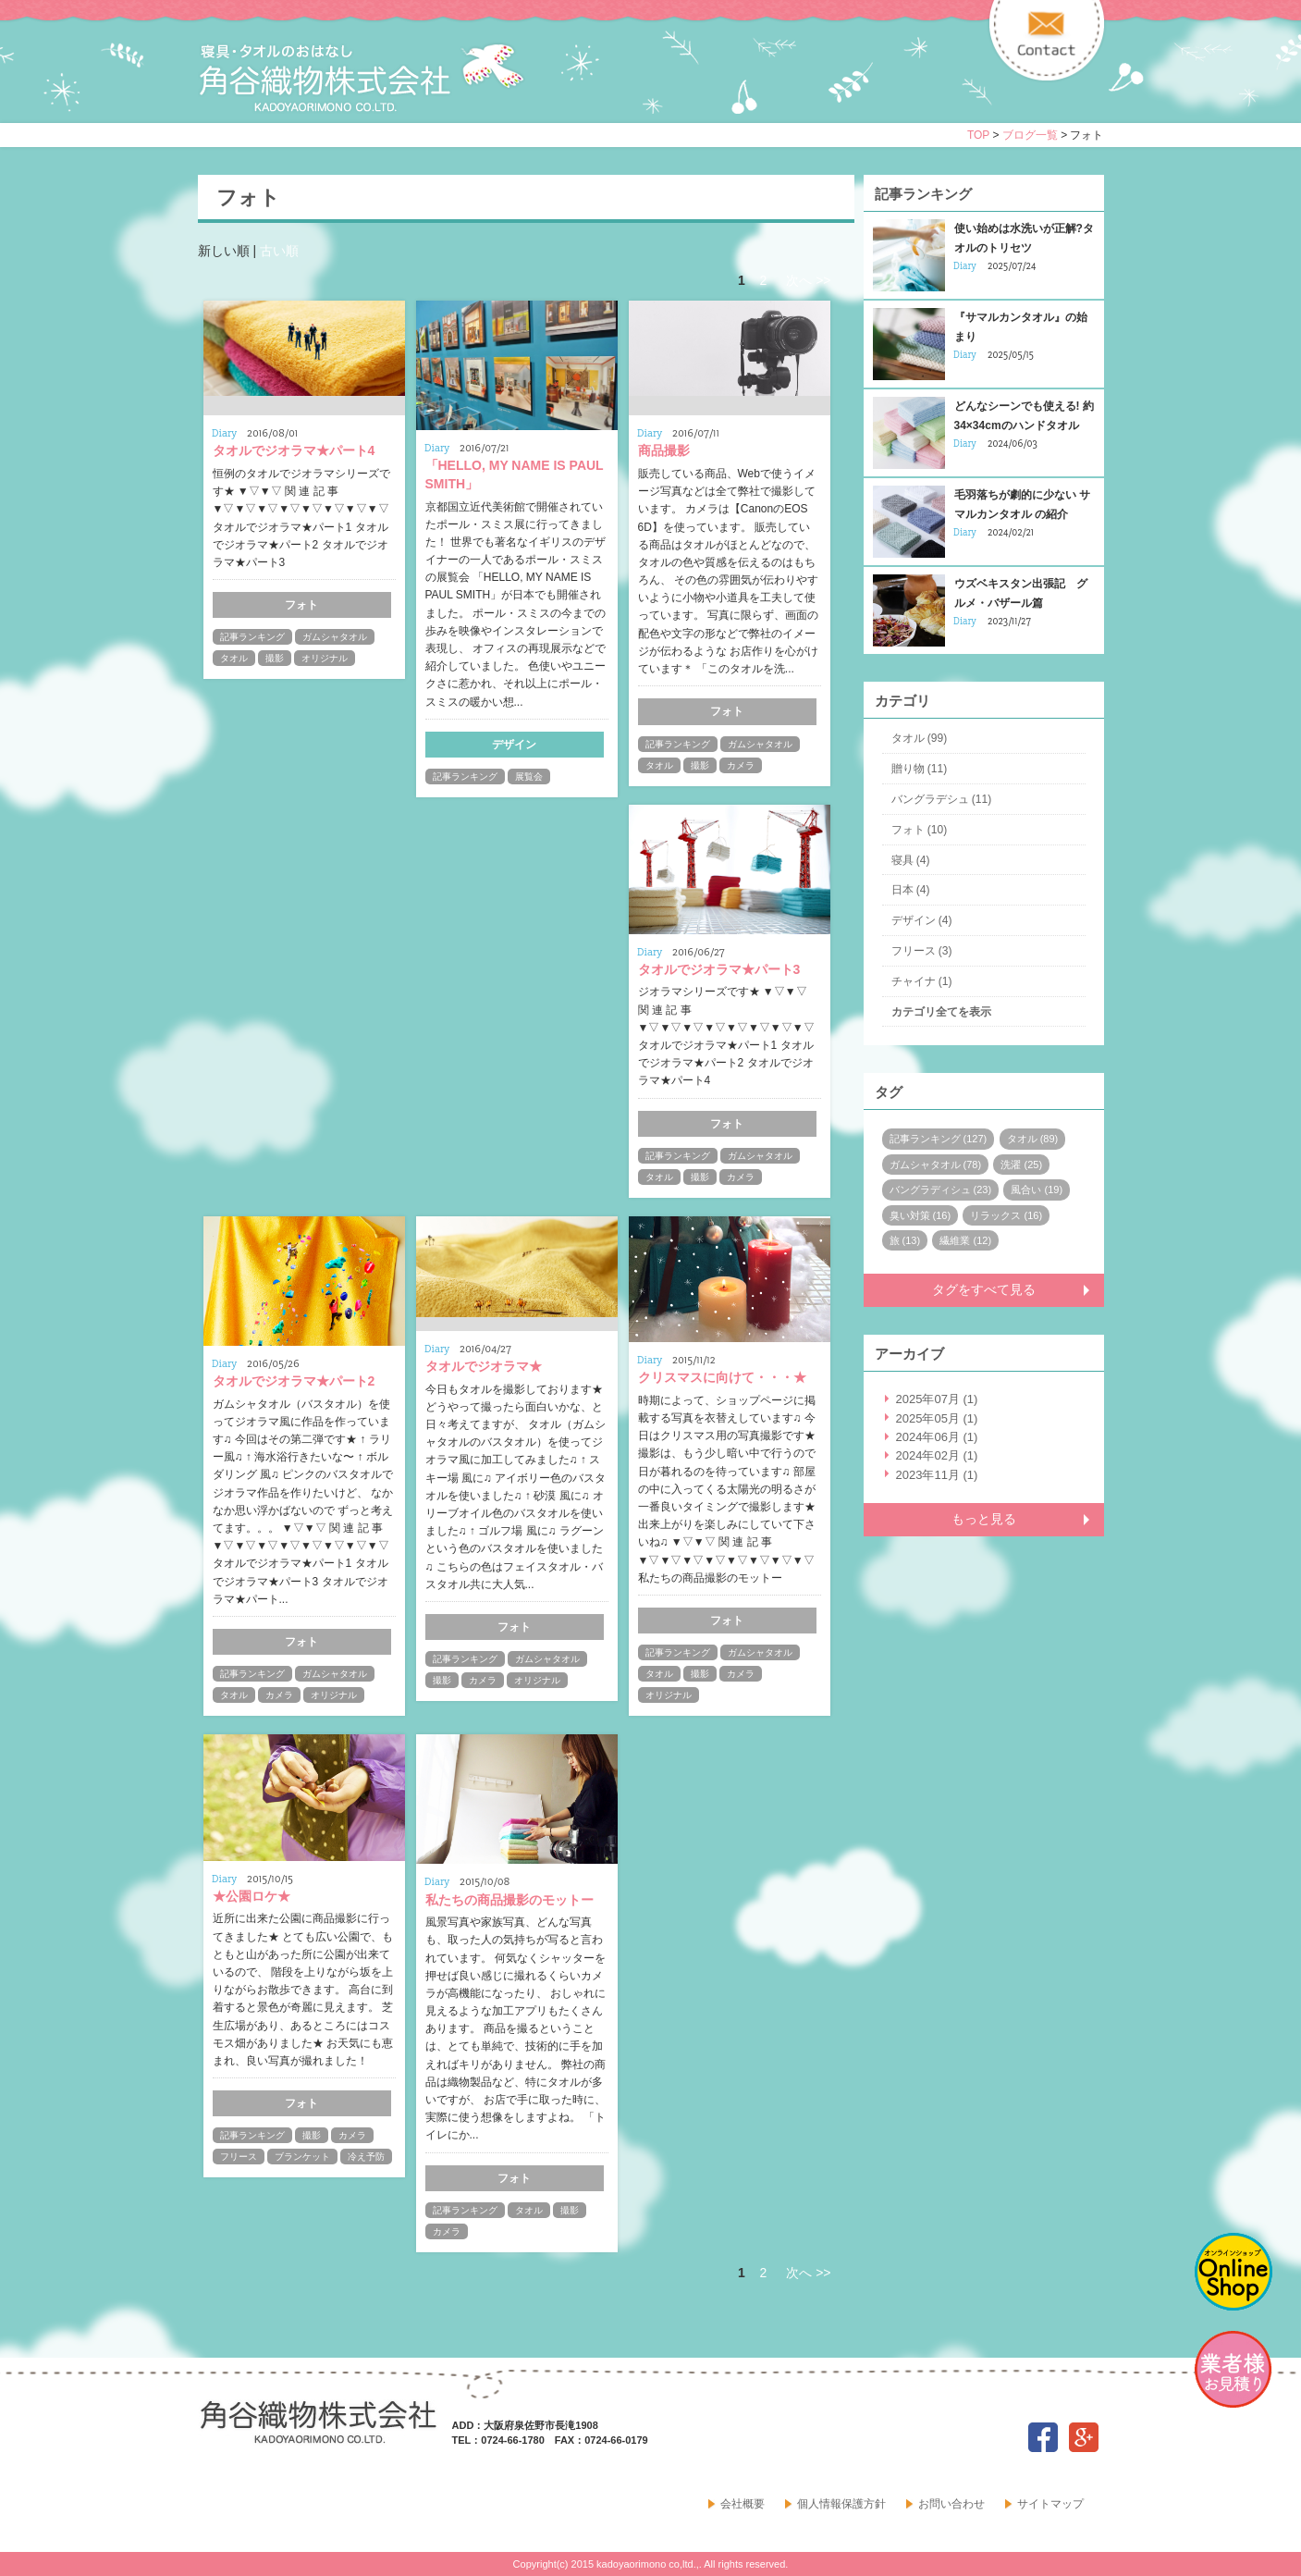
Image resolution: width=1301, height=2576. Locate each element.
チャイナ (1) (921, 981)
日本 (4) (910, 889)
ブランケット (302, 2156)
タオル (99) (919, 738)
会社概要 (742, 2503)
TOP (978, 135)
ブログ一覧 (1030, 135)
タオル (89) (1033, 1138)
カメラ (741, 765)
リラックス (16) (1006, 1215)
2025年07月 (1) (937, 1399)
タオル (234, 658)
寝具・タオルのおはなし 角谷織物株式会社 (361, 78)
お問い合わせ (951, 2503)
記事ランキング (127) (939, 1138)
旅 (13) (905, 1240)
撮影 (274, 658)
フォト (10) (919, 829)
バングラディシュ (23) (941, 1189)
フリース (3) (921, 950)
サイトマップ (1050, 2503)
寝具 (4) (910, 860)
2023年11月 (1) (937, 1475)
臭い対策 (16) (920, 1215)
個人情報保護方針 (841, 2503)
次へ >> (808, 280)
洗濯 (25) (1021, 1164)
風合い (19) (1036, 1189)
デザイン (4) (921, 920)
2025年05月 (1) (937, 1418)
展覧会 (529, 776)
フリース (238, 2156)
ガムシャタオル (334, 637)
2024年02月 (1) (937, 1455)
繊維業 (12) (965, 1240)
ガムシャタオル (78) (936, 1164)
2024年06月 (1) (937, 1437)
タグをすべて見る (984, 1289)
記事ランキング (252, 637)
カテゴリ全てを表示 (941, 1011)
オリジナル (324, 658)
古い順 (279, 250)
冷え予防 (366, 2156)
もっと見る (983, 1518)
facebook (1043, 2437)
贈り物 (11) (919, 768)
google (1083, 2437)
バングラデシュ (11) (941, 799)
